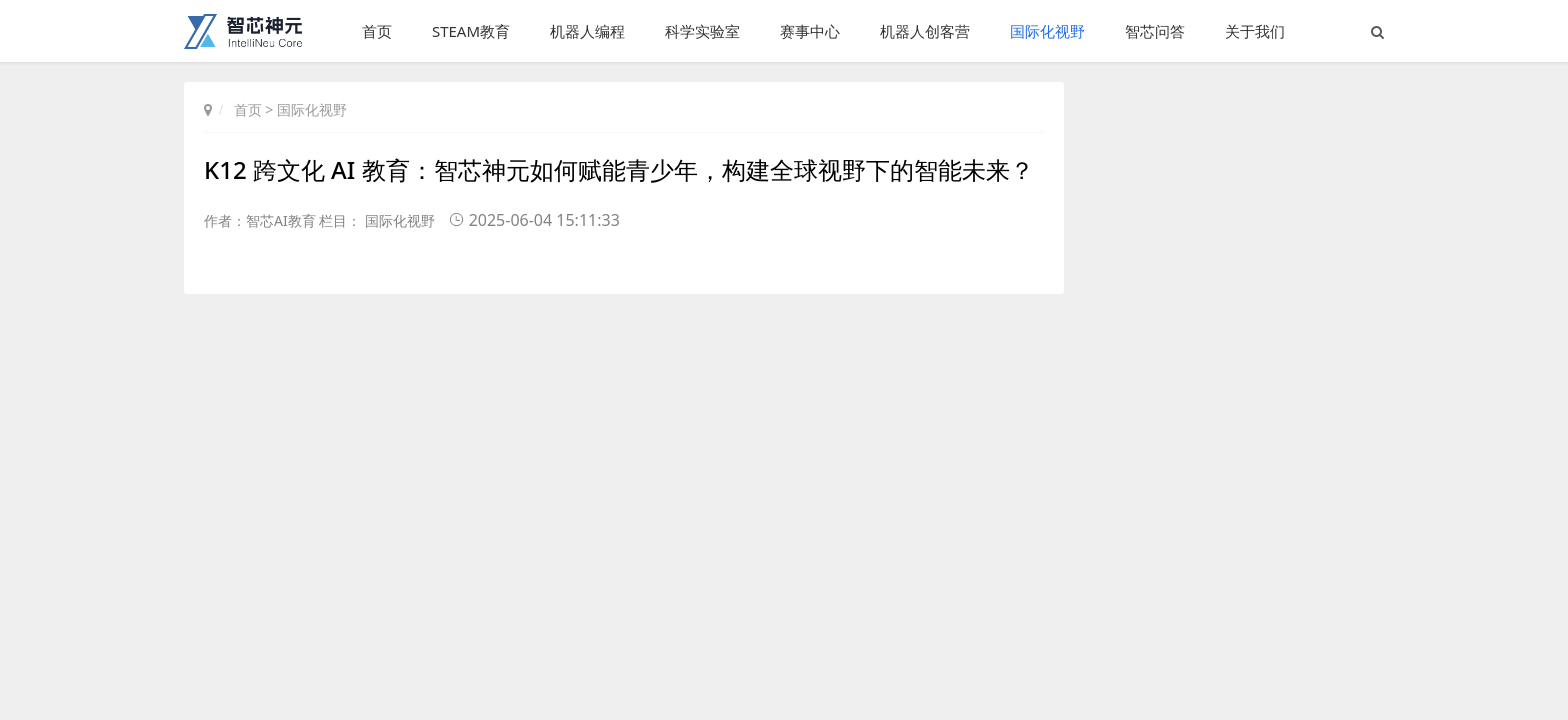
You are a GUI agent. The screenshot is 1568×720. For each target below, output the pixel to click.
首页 (377, 31)
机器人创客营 (925, 31)
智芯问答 (1155, 31)
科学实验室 (702, 31)
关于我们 (1255, 31)
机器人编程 (587, 31)
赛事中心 (810, 31)
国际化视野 (1047, 31)
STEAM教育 (471, 31)
